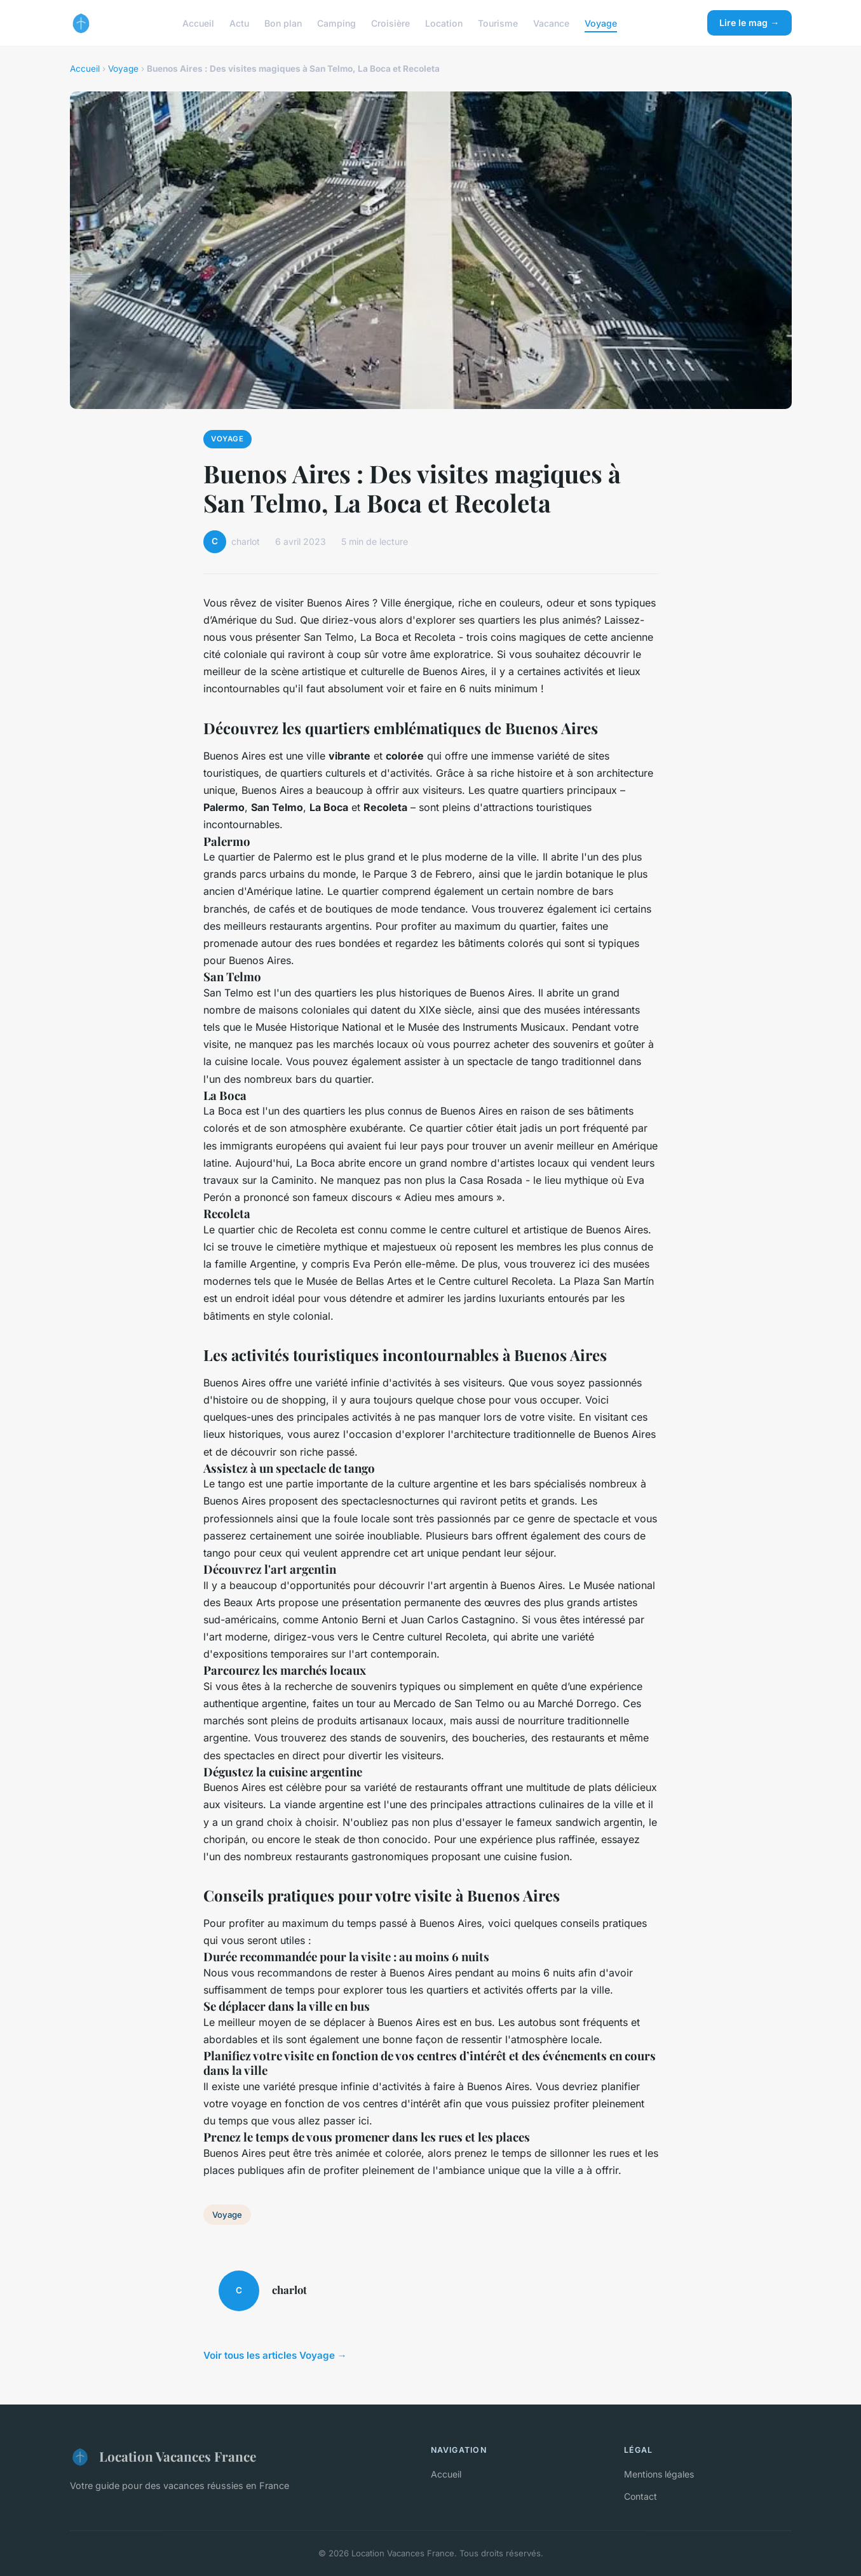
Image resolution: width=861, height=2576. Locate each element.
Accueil (198, 22)
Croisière (390, 22)
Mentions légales (659, 2474)
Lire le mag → (749, 22)
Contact (640, 2496)
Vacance (551, 22)
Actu (239, 22)
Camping (336, 22)
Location (444, 22)
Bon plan (283, 22)
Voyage (601, 22)
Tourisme (498, 22)
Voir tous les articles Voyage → (275, 2355)
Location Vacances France (163, 2456)
